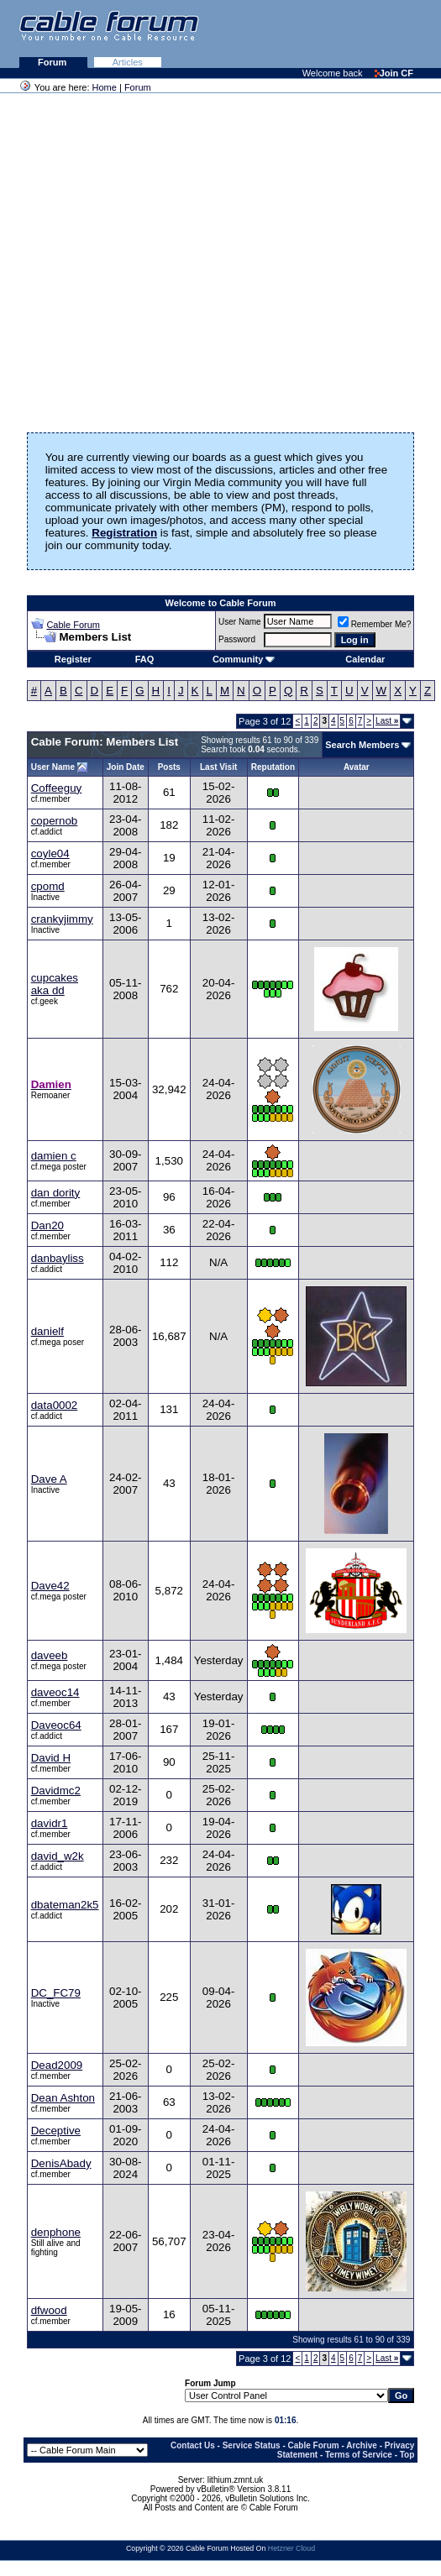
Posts (169, 767)
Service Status (252, 2445)
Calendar (365, 659)
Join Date (125, 767)
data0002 (54, 1405)
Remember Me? (375, 624)
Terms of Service (358, 2454)
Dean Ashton (63, 2098)
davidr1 (49, 1823)
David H (51, 1757)
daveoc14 (55, 1692)
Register (73, 659)
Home (104, 87)
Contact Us (193, 2445)
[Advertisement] (236, 33)
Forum (53, 62)
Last (386, 720)
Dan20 (47, 1225)
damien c (53, 1155)
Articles (128, 62)
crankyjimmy (62, 919)
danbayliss (57, 1258)
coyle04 (50, 853)
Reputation (273, 767)
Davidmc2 (56, 1790)
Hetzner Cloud (291, 2548)
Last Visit (218, 767)
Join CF (394, 73)
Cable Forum (73, 625)
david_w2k (57, 1856)
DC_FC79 (56, 1993)
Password (236, 639)
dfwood (49, 2310)
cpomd (48, 886)
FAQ (145, 659)
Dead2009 (57, 2065)
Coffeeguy (56, 788)
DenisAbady (61, 2163)
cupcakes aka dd (54, 984)
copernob (54, 820)
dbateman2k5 (65, 1904)
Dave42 (50, 1585)
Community (244, 659)
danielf (47, 1331)
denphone (56, 2232)
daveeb (49, 1655)
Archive (361, 2445)
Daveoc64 (56, 1725)
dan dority (56, 1192)
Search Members (362, 745)
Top (407, 2454)
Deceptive (56, 2130)
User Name (239, 621)
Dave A (49, 1479)
